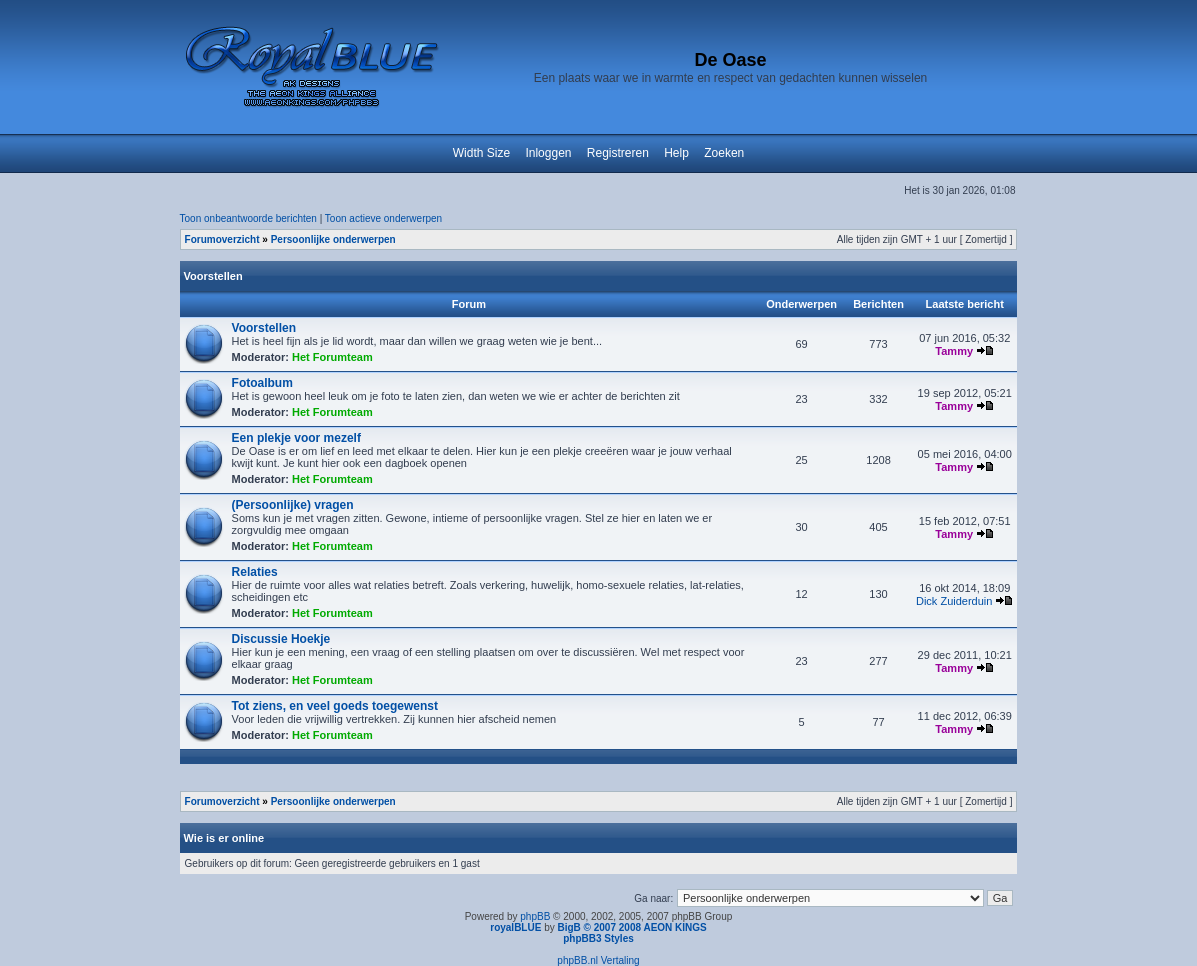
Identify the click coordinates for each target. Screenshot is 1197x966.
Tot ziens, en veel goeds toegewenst (335, 706)
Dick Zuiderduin (954, 601)
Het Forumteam (332, 357)
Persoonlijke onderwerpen (333, 239)
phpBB (535, 916)
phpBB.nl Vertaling (598, 960)
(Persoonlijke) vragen (293, 505)
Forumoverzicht (222, 239)
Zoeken (724, 153)
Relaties (255, 572)
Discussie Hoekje (281, 639)
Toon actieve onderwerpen (383, 218)
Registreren (618, 153)
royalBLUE (515, 927)
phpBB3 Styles (598, 938)
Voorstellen (213, 276)
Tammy (954, 351)
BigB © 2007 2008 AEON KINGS (631, 927)
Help (676, 153)
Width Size (481, 153)
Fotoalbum (262, 383)
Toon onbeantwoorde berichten (248, 218)
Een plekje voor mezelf (296, 438)
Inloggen (548, 153)
